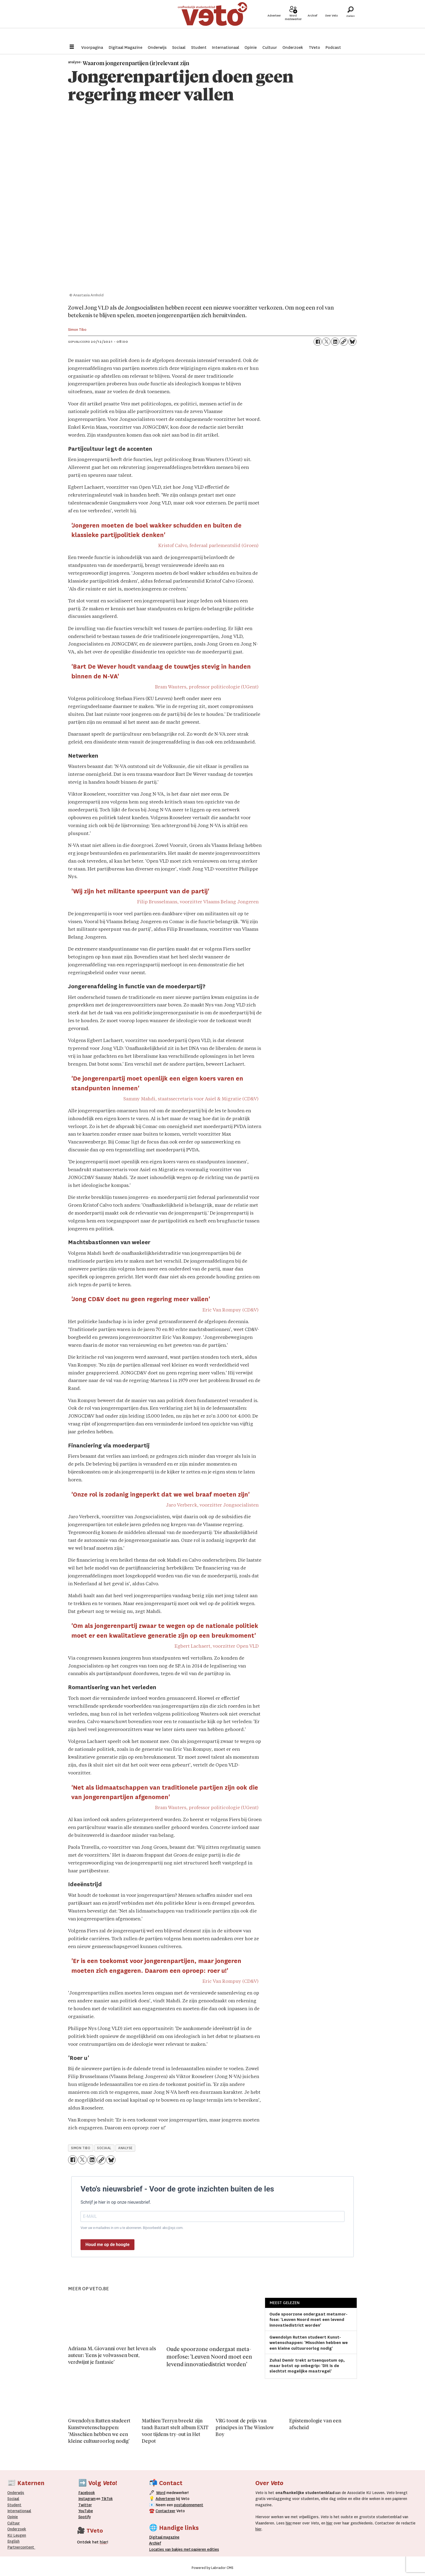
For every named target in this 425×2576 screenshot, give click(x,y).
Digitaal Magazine (125, 47)
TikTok (107, 2498)
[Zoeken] (350, 20)
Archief (312, 22)
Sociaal (178, 47)
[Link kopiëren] (344, 342)
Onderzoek (292, 47)
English (13, 2541)
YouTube (85, 2510)
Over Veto (331, 22)
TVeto (314, 47)
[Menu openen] (72, 47)
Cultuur (269, 47)
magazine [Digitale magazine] (165, 2537)
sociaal (104, 2148)
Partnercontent (20, 2547)
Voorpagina (92, 47)
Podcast (333, 47)
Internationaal (225, 47)
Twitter (85, 2504)
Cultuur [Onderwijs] (13, 2523)
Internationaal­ (19, 2510)
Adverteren (165, 2498)
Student (199, 47)
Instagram (87, 2498)
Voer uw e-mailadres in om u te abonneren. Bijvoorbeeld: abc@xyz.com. (132, 2228)
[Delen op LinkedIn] (335, 342)
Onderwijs (157, 47)
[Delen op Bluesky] (352, 342)
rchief (155, 2543)
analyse (125, 2148)
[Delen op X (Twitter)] (326, 342)
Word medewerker (293, 23)
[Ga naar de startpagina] (212, 20)
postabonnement (188, 2504)
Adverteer (274, 22)
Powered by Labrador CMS (212, 2568)
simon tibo (80, 2148)
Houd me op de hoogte (107, 2244)
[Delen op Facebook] (318, 342)
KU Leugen (16, 2535)
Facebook (86, 2492)
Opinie (250, 47)
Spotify (84, 2516)
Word (160, 2492)
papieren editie (204, 2549)
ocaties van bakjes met (171, 2549)
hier (289, 2523)
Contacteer (165, 2510)
